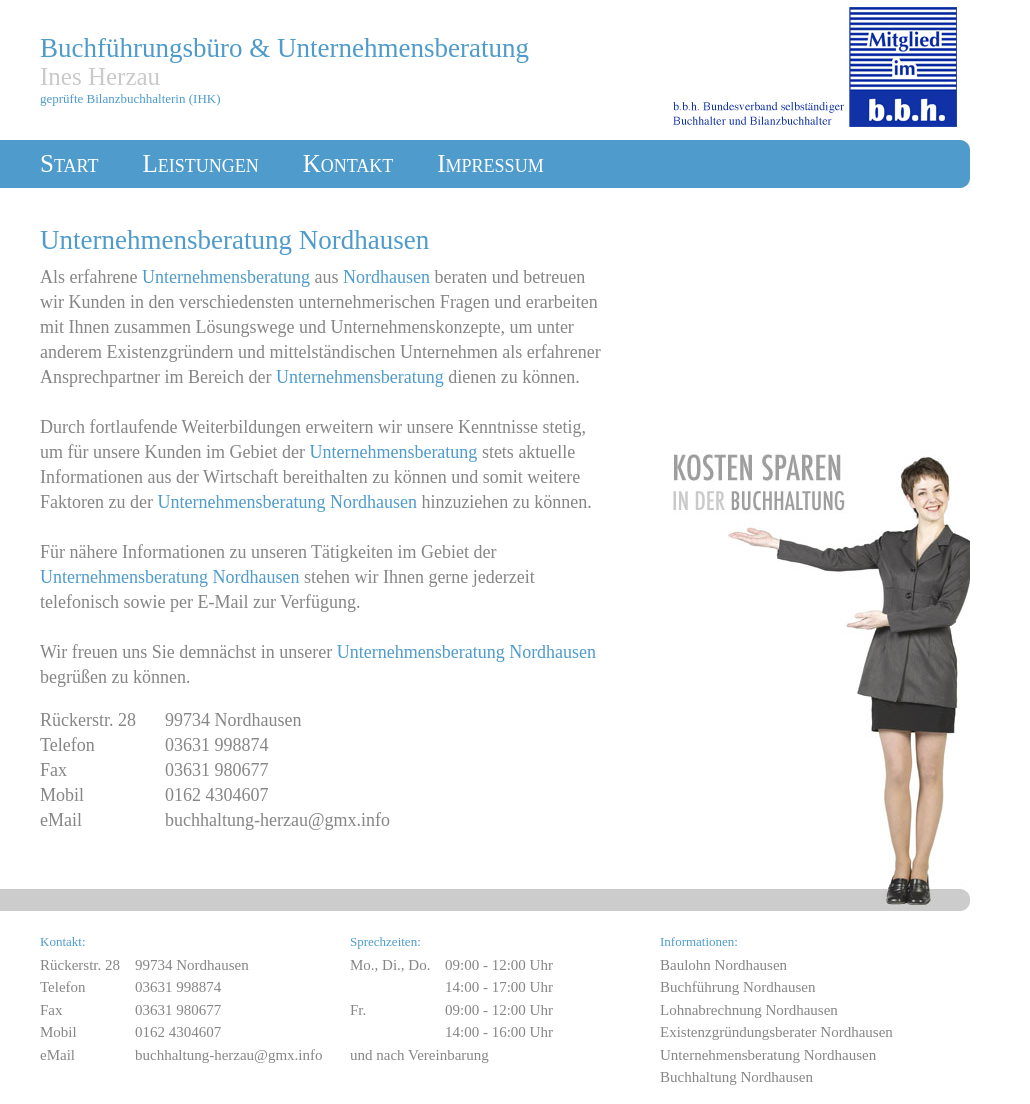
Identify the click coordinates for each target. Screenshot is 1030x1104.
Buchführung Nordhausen (737, 987)
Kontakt (348, 163)
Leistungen (200, 163)
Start (69, 163)
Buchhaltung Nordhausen (736, 1077)
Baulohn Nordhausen (723, 965)
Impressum (490, 163)
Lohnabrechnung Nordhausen (749, 1010)
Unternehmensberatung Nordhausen (768, 1055)
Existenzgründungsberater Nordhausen (776, 1032)
